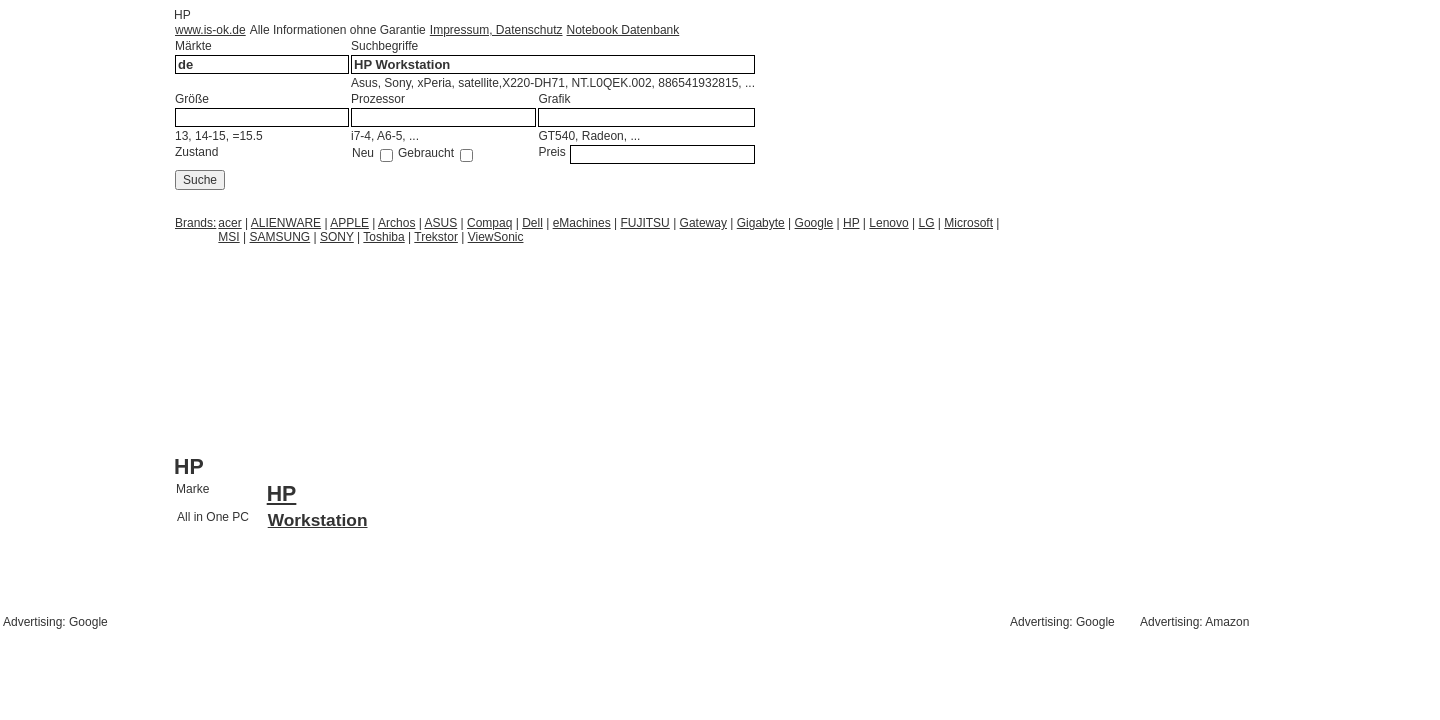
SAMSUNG (280, 237)
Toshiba (383, 237)
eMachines (582, 223)
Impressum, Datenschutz (496, 30)
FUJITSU (644, 223)
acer (229, 223)
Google (814, 223)
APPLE (349, 223)
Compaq (489, 223)
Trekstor (436, 237)
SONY (337, 237)
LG (927, 223)
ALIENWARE (286, 223)
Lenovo (888, 223)
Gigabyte (761, 223)
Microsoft (968, 223)
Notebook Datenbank (623, 30)
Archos (396, 223)
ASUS (441, 223)
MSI (228, 237)
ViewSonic (496, 237)
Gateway (703, 223)
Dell (532, 223)
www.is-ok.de (210, 30)
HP (851, 223)
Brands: (195, 223)
